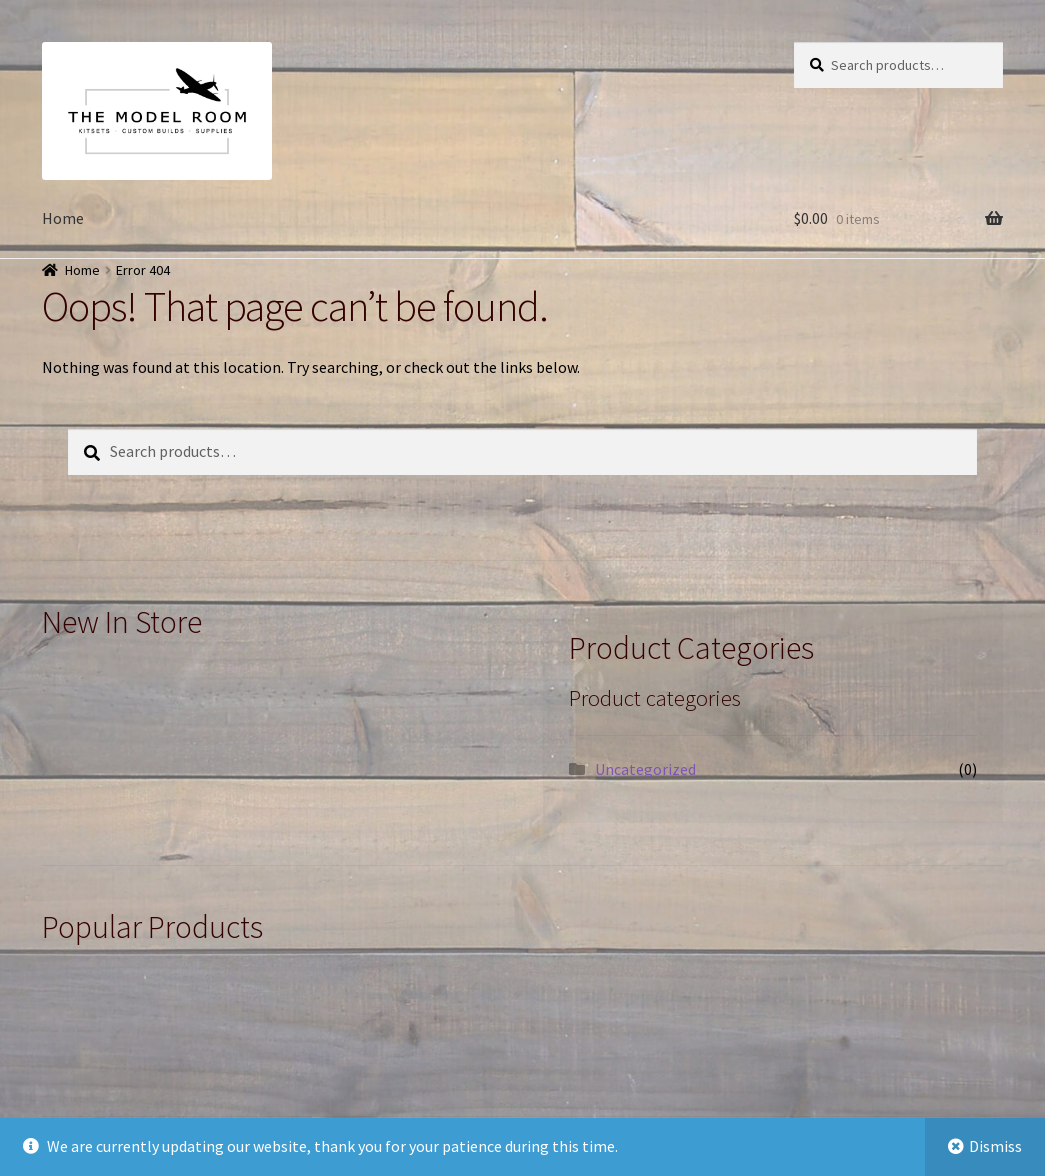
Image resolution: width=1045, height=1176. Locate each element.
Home (63, 218)
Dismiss (995, 1146)
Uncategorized (645, 769)
